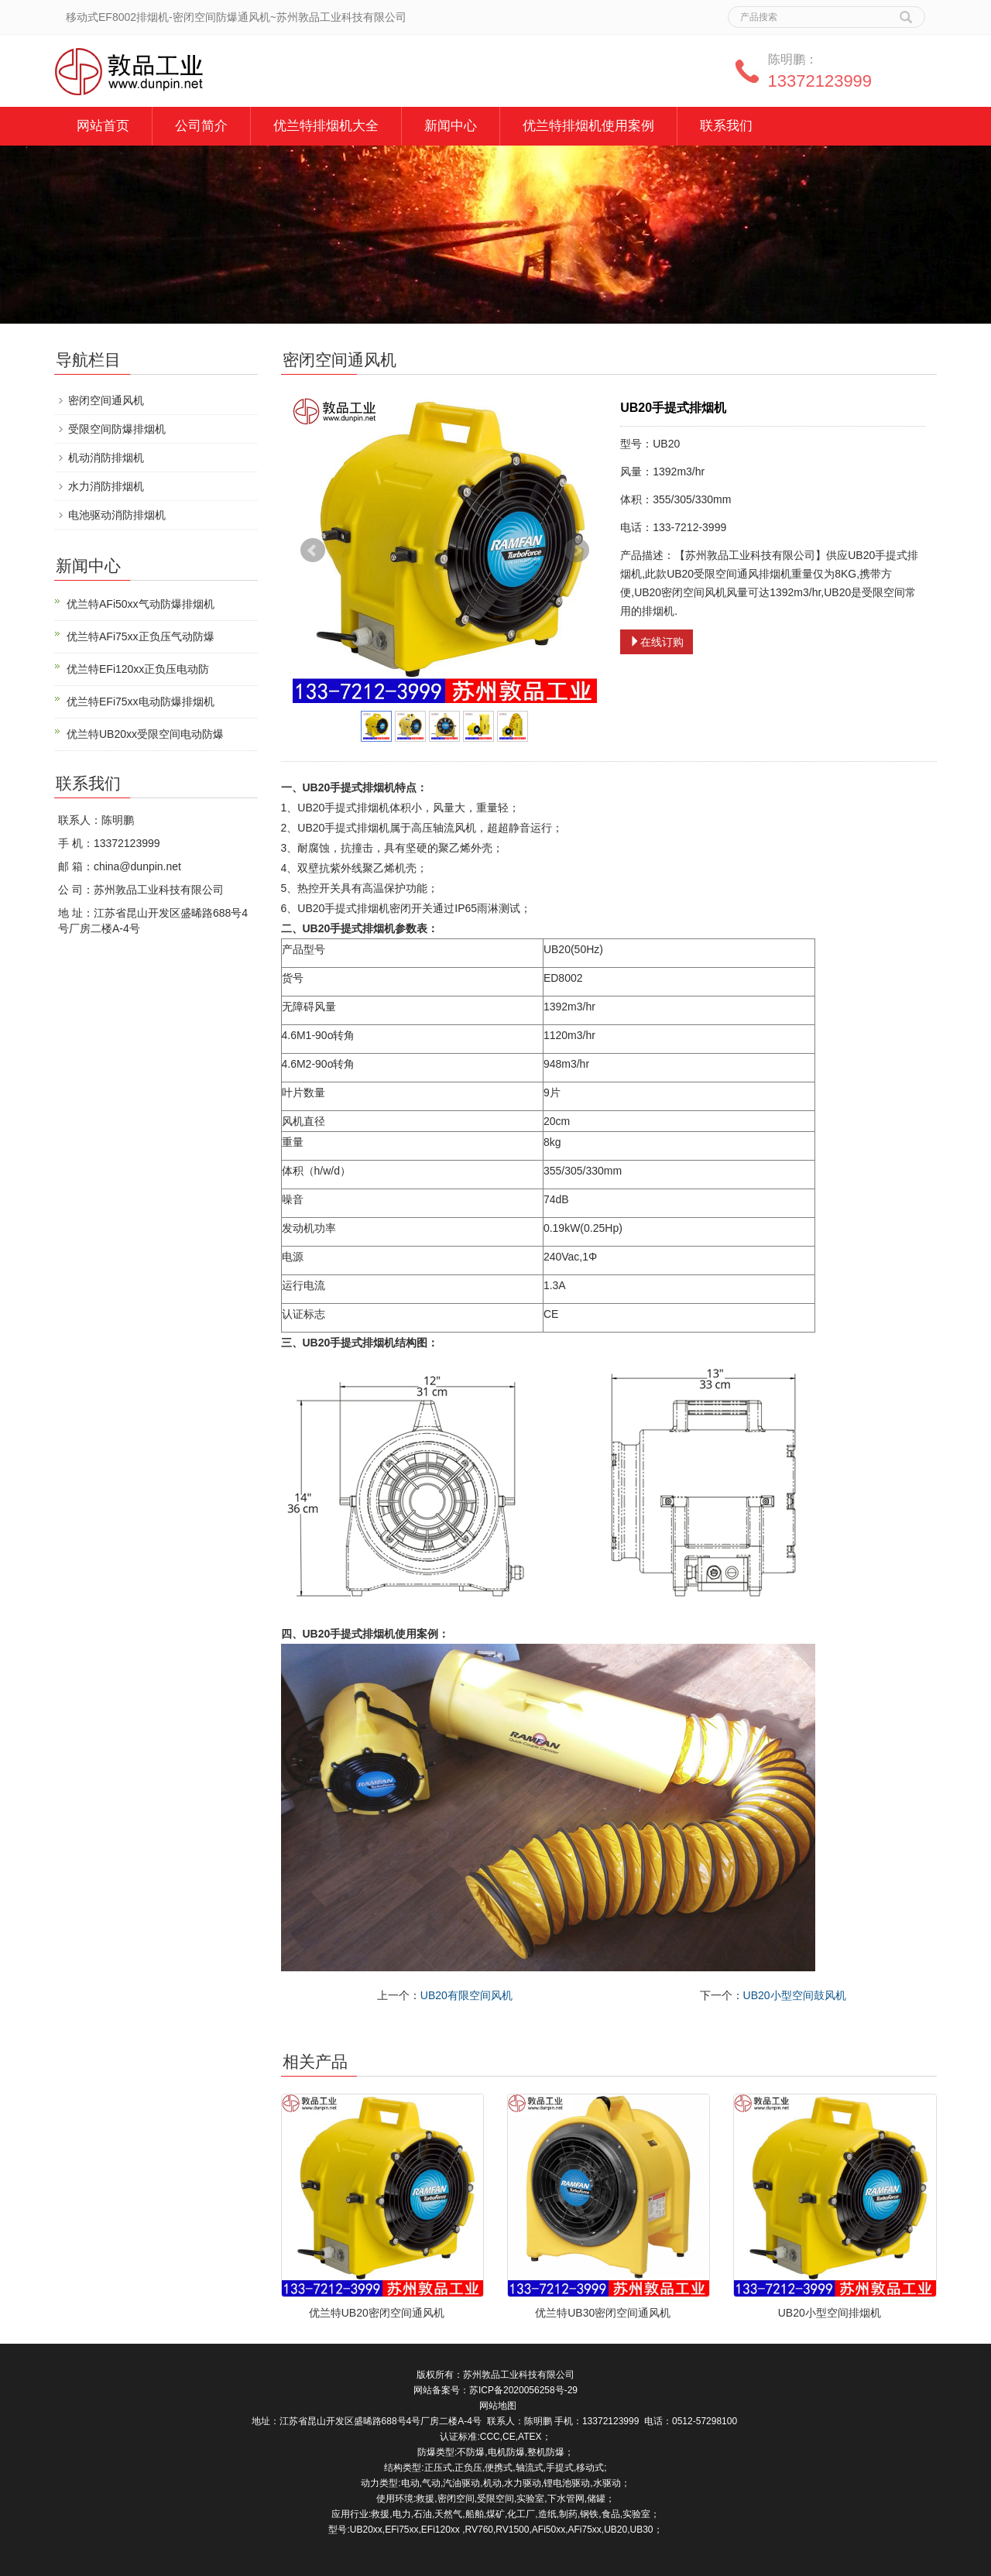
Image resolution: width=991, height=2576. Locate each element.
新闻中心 (450, 125)
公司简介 (201, 125)
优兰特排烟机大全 (326, 125)
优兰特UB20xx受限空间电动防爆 (145, 734)
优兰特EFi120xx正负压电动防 (138, 669)
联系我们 (726, 125)
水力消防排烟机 (106, 486)
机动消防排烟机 (106, 457)
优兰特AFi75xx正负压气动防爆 (140, 636)
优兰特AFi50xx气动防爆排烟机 (140, 604)
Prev (312, 550)
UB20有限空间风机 (466, 1995)
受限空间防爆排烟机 (117, 429)
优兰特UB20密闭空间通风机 (376, 2313)
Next (576, 550)
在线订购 (656, 642)
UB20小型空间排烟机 (829, 2313)
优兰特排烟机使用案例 (588, 125)
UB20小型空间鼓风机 (794, 1995)
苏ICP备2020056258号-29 (523, 2390)
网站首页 (103, 125)
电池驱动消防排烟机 (117, 515)
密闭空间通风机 (106, 400)
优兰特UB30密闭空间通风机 (602, 2313)
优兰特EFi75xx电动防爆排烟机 (140, 701)
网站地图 (497, 2405)
